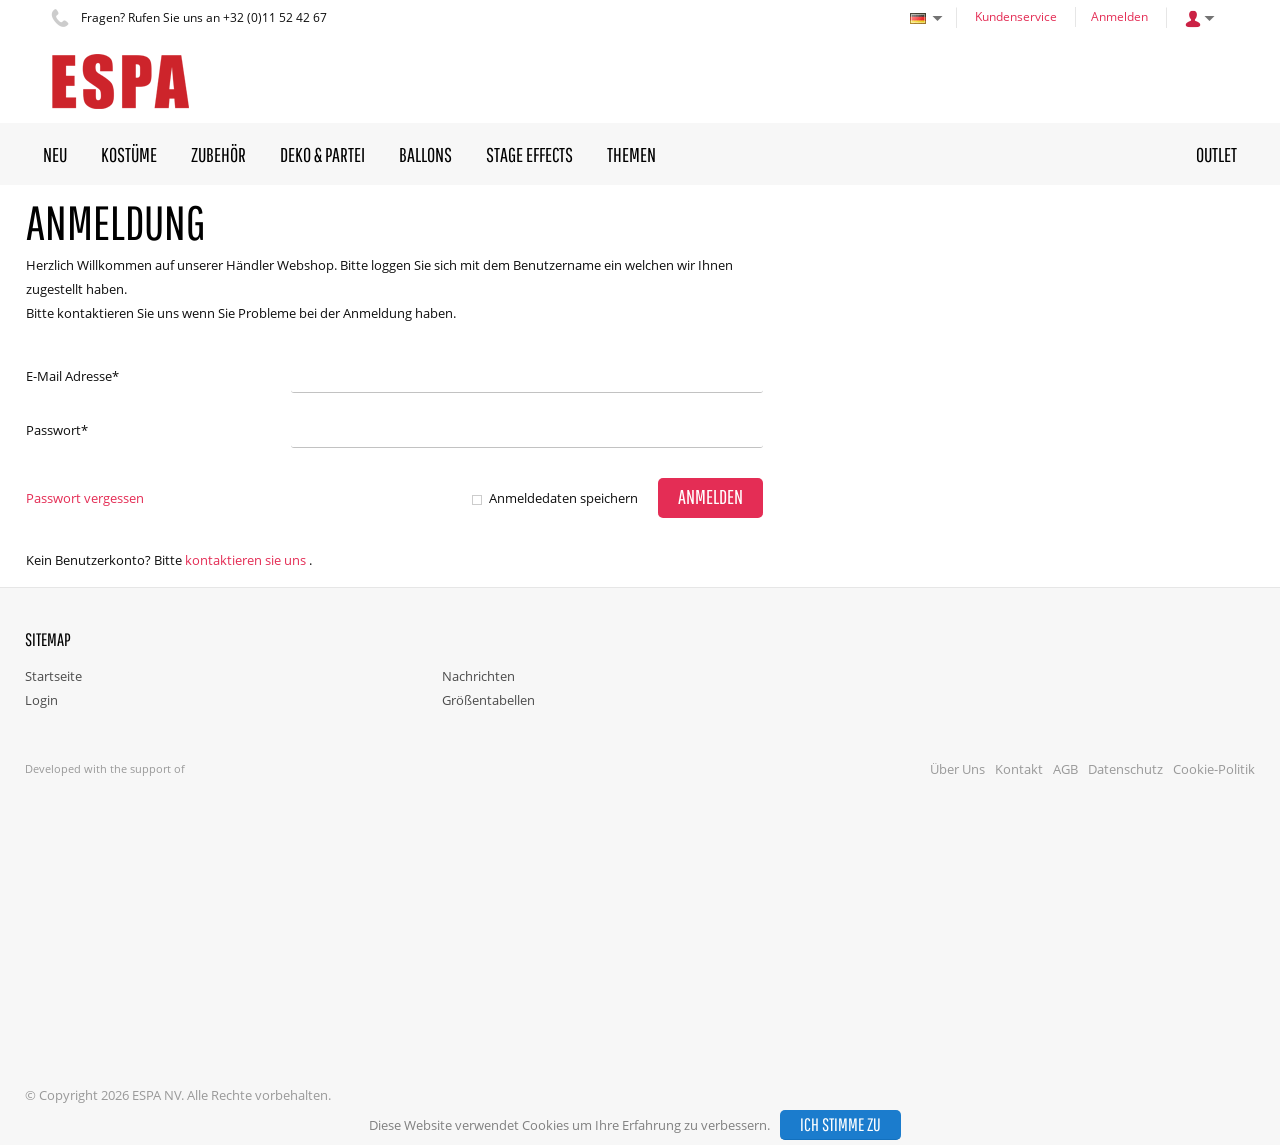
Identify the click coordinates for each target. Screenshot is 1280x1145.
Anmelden (1119, 16)
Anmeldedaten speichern (563, 498)
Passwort (57, 430)
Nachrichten (478, 676)
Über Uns (957, 769)
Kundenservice (1016, 16)
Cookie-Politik (1214, 769)
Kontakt (1019, 769)
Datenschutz (1125, 769)
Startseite (53, 676)
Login (41, 700)
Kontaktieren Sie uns (245, 560)
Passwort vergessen (85, 498)
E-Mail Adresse (72, 376)
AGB (1065, 769)
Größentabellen (488, 700)
